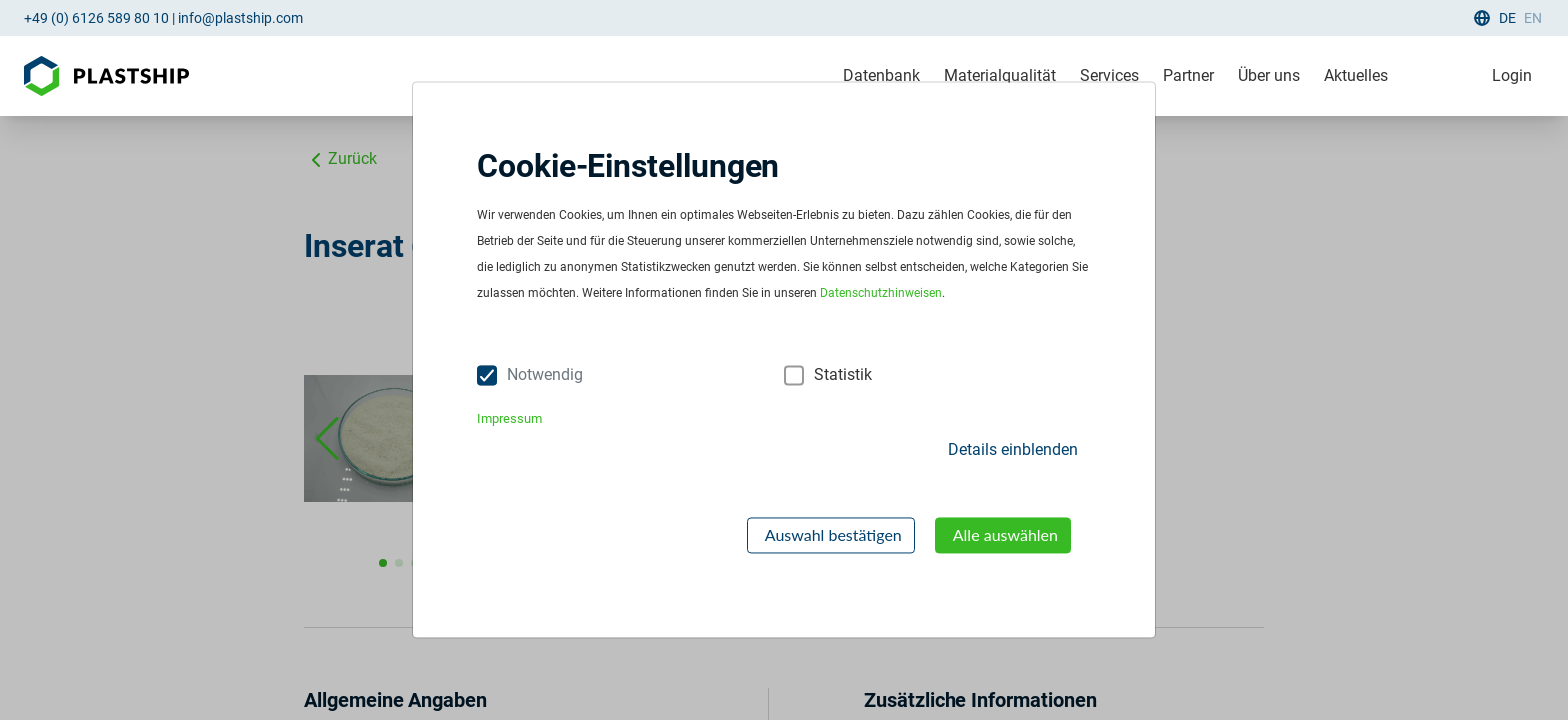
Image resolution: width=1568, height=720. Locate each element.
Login (1512, 75)
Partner (1188, 75)
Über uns (1269, 75)
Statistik (843, 375)
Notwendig (545, 375)
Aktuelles (1356, 75)
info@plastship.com (240, 18)
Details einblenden (1013, 449)
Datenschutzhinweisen (881, 294)
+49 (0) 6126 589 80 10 (96, 18)
